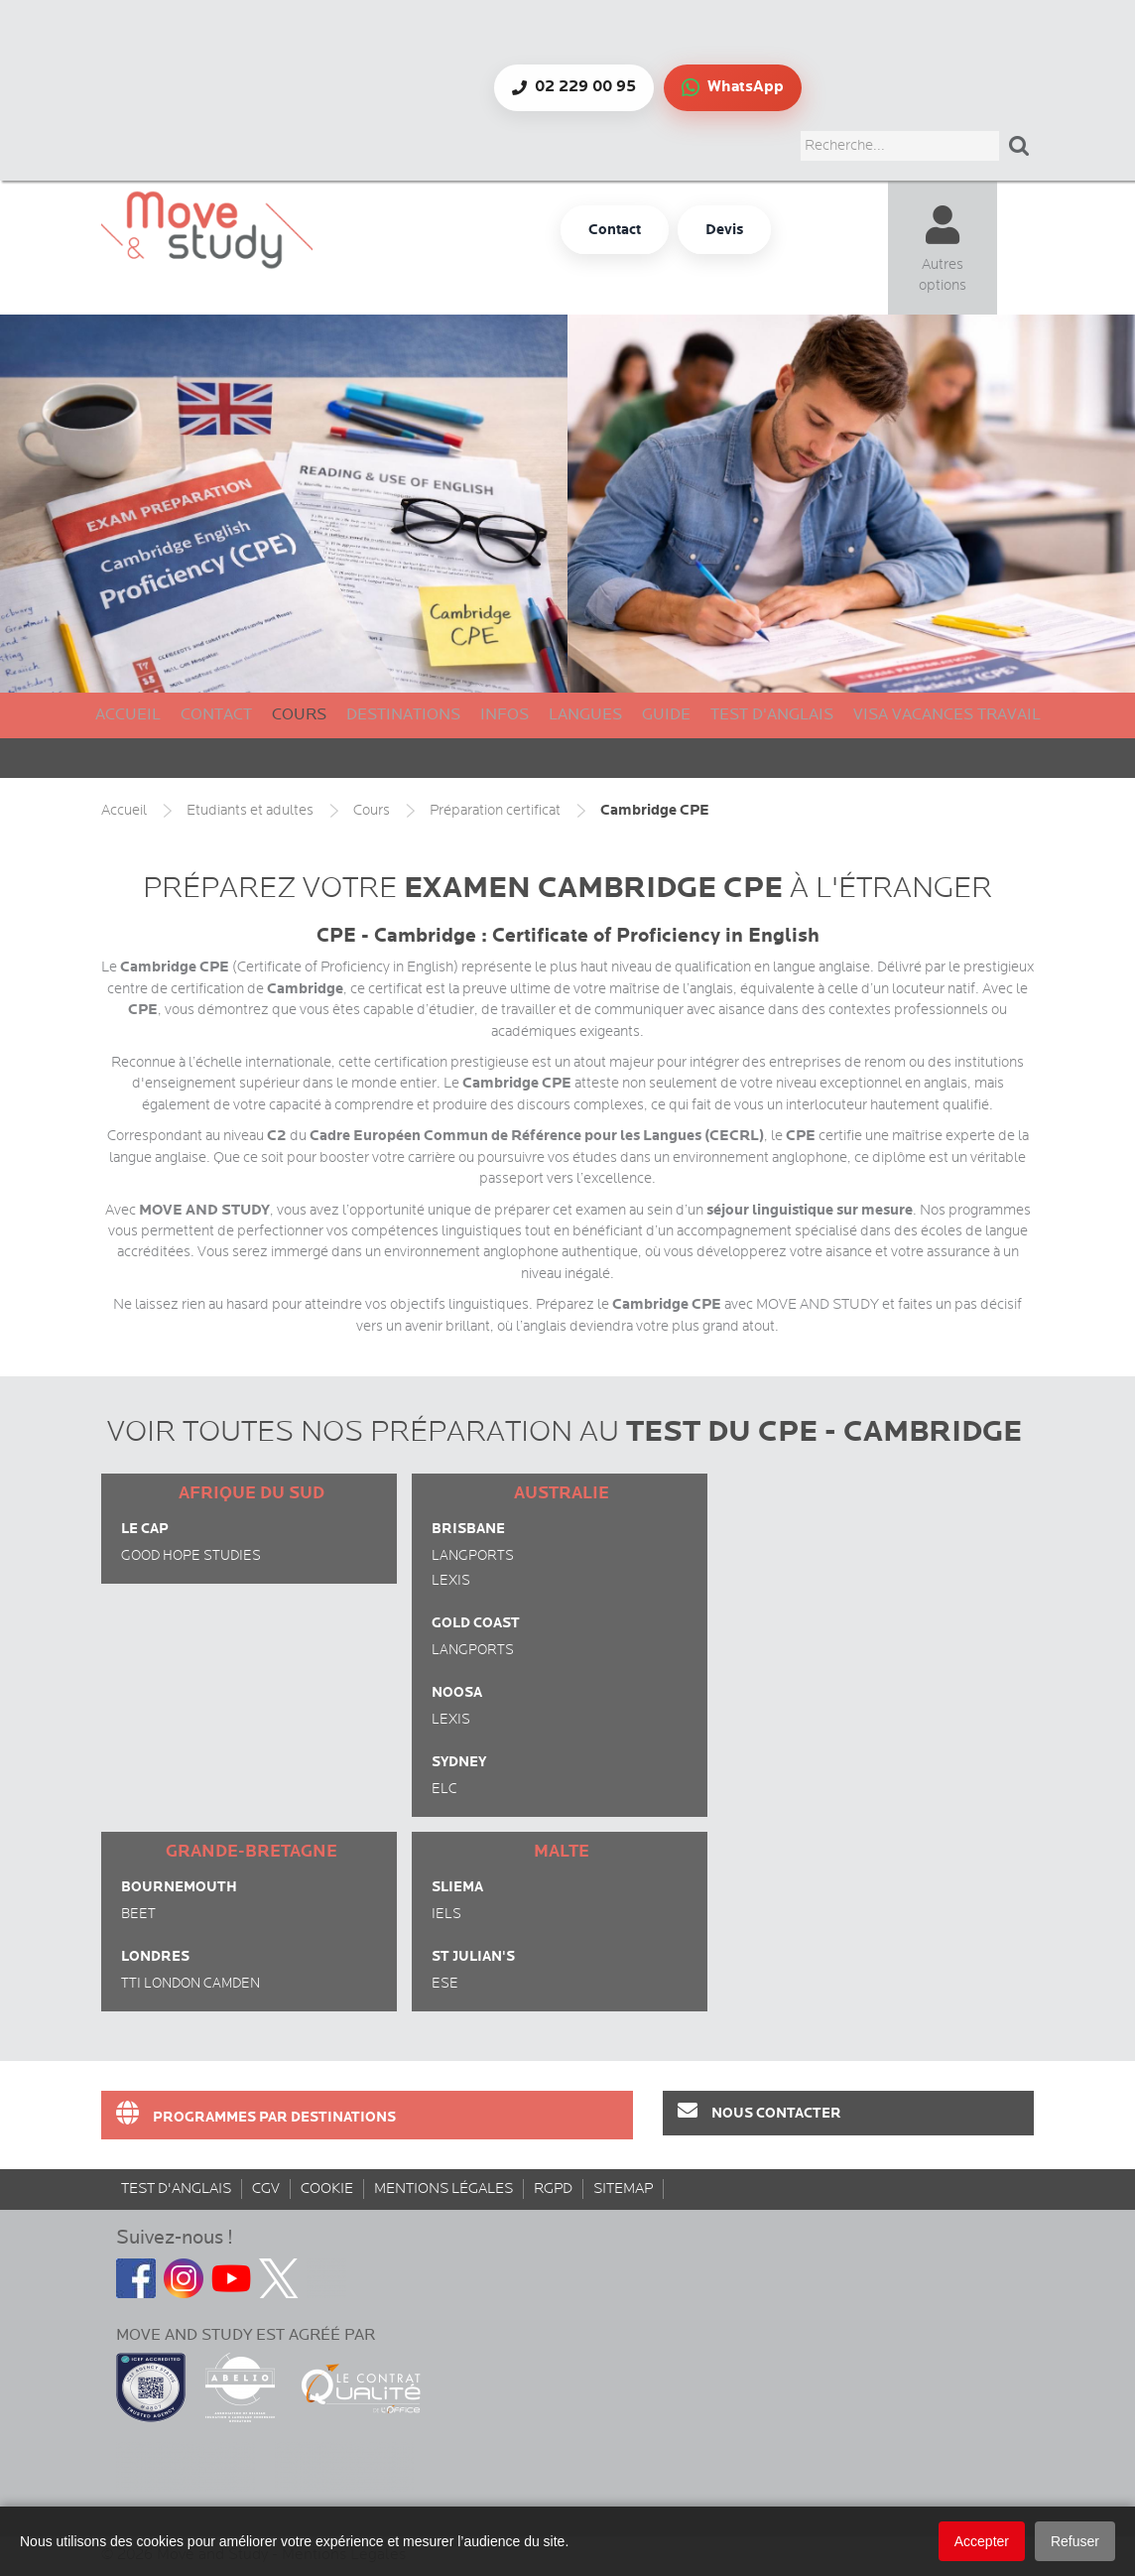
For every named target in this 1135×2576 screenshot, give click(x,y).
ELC (444, 1789)
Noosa (457, 1692)
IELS (446, 1914)
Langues (585, 715)
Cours (299, 715)
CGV (266, 2188)
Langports (473, 1556)
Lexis (451, 1581)
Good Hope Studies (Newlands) (191, 1558)
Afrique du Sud (251, 1493)
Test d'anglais (771, 715)
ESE (445, 1984)
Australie (561, 1493)
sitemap (623, 2188)
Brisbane (468, 1528)
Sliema (457, 1886)
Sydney (459, 1761)
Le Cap (145, 1528)
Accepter (981, 2541)
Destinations (403, 715)
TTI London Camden (190, 1984)
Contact (216, 715)
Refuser (1075, 2541)
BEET (138, 1914)
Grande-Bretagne (251, 1852)
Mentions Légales (443, 2188)
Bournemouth (179, 1886)
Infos (504, 715)
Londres (155, 1956)
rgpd (553, 2188)
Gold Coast (476, 1622)
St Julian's (473, 1956)
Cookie (327, 2188)
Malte (561, 1852)
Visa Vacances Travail (947, 715)
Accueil (128, 715)
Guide (666, 715)
